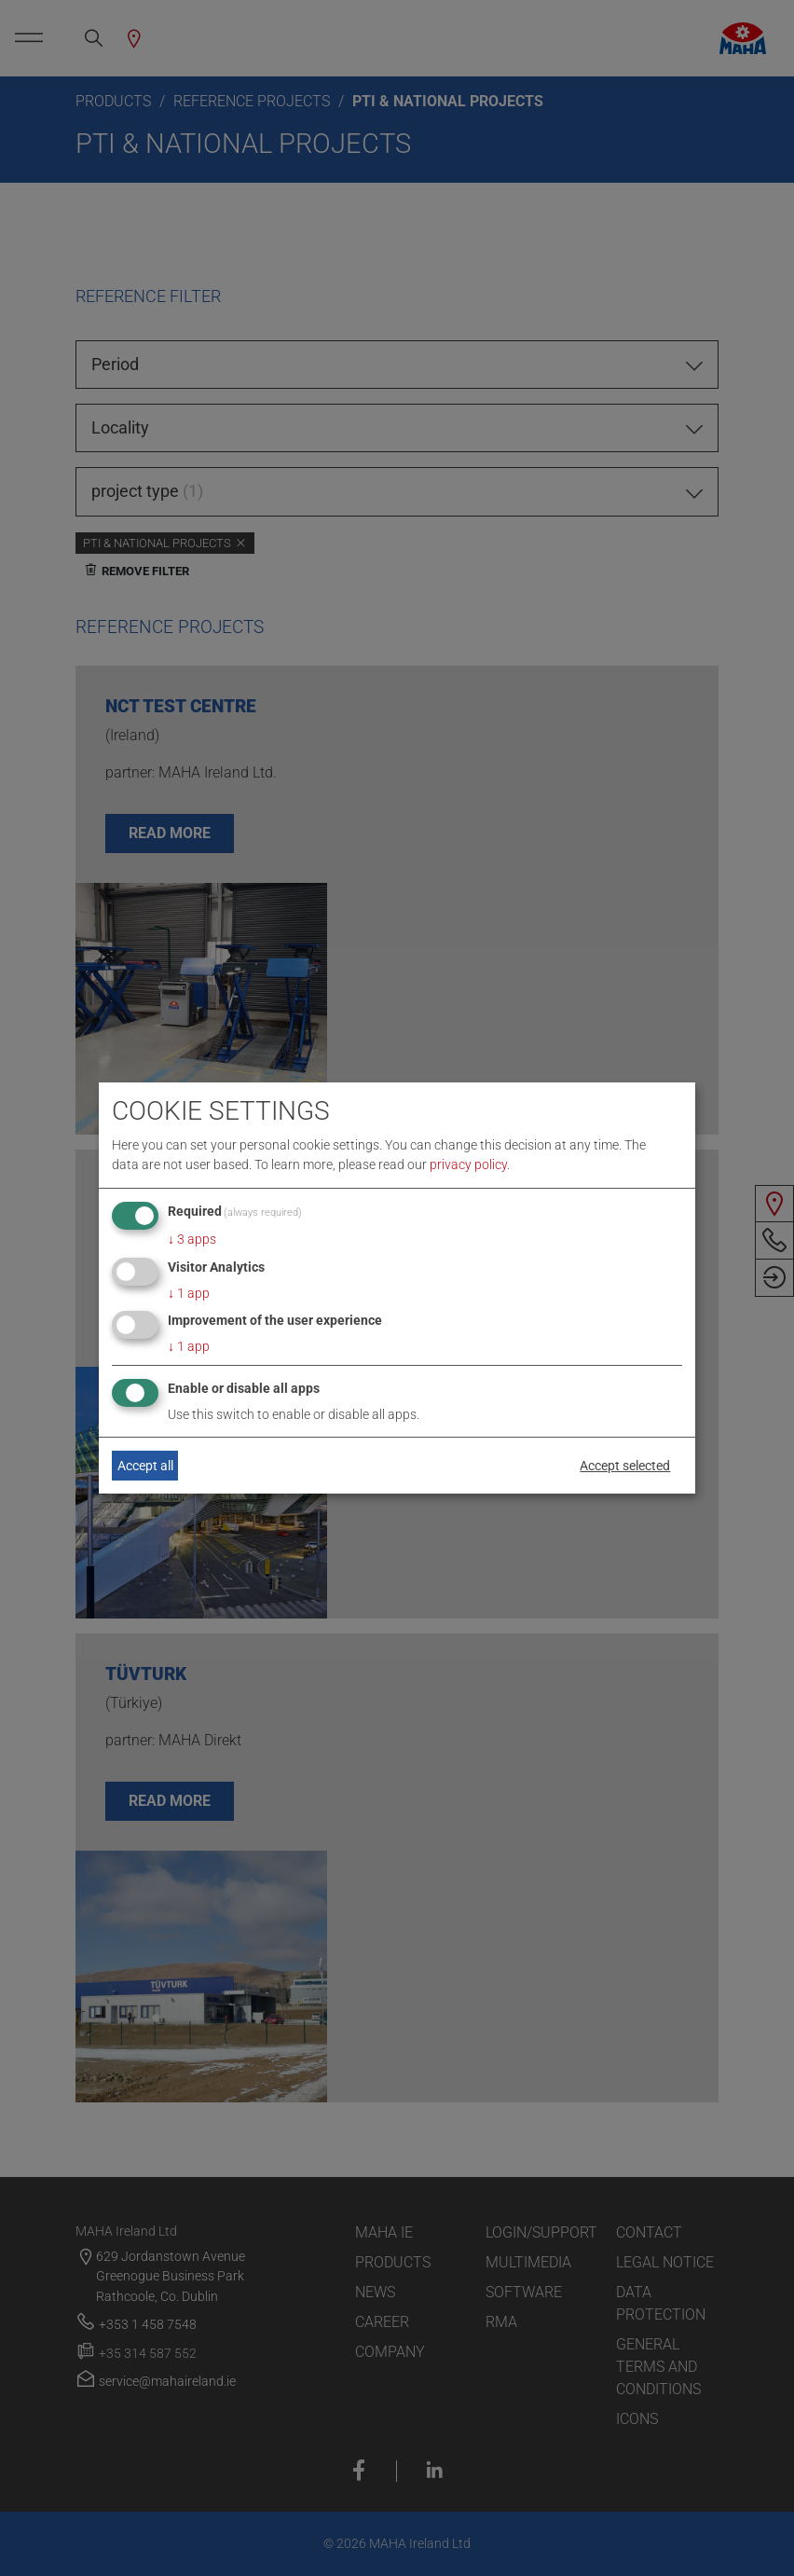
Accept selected (625, 1465)
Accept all (145, 1465)
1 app (189, 1293)
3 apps (192, 1239)
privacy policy (468, 1164)
